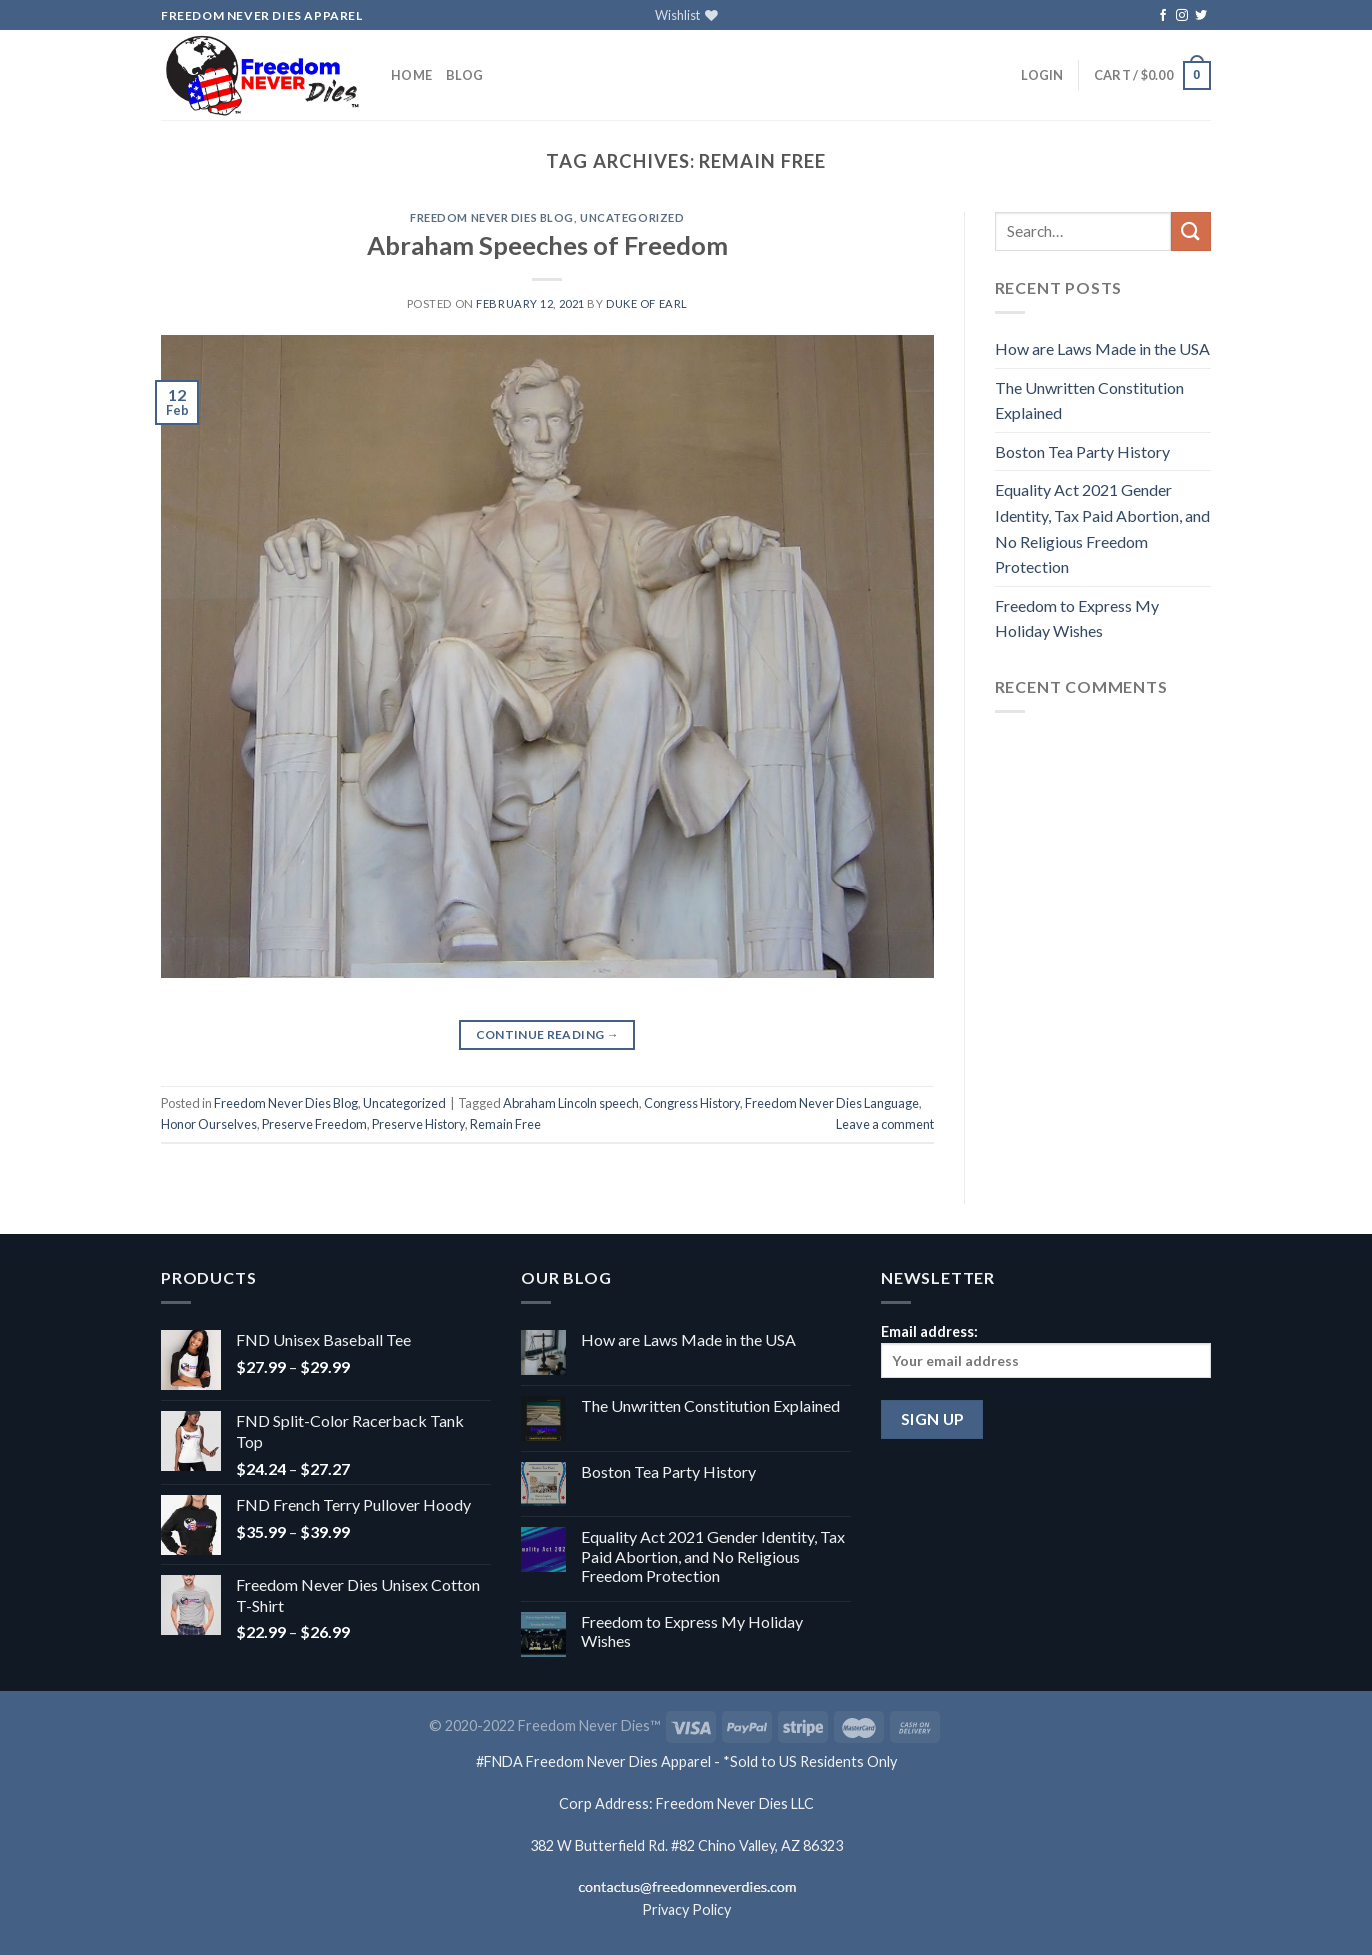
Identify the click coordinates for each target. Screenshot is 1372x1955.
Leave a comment (885, 1124)
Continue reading (548, 1034)
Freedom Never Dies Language (832, 1103)
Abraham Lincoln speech (571, 1103)
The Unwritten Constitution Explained (1089, 400)
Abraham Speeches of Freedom (547, 245)
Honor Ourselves (209, 1124)
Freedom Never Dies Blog (492, 217)
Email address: (1046, 1350)
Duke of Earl (647, 303)
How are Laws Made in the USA (1102, 348)
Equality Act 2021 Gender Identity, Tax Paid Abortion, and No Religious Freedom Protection (1102, 528)
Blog (464, 75)
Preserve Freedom (314, 1124)
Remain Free (505, 1124)
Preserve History (418, 1124)
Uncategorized (632, 217)
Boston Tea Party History (1082, 451)
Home (411, 75)
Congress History (692, 1103)
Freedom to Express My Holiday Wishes (1077, 618)
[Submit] (1191, 231)
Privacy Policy (686, 1909)
